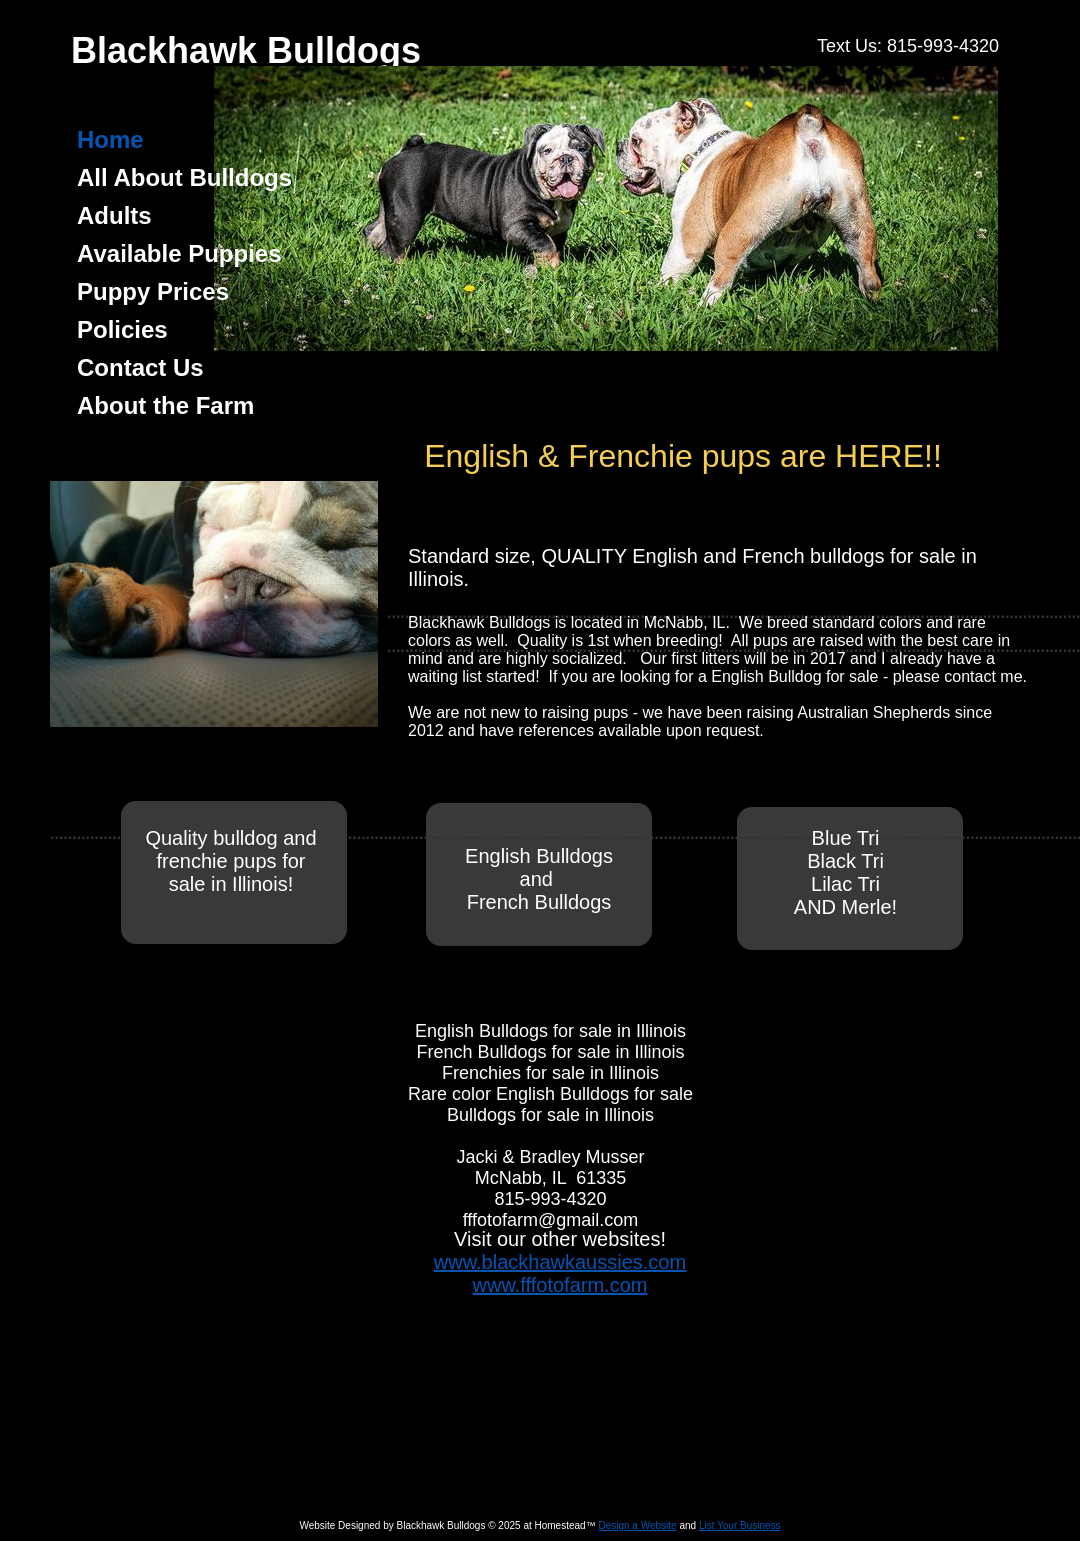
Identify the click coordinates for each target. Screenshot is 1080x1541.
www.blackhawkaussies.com (560, 1262)
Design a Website (637, 1525)
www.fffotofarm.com (560, 1285)
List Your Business (740, 1525)
